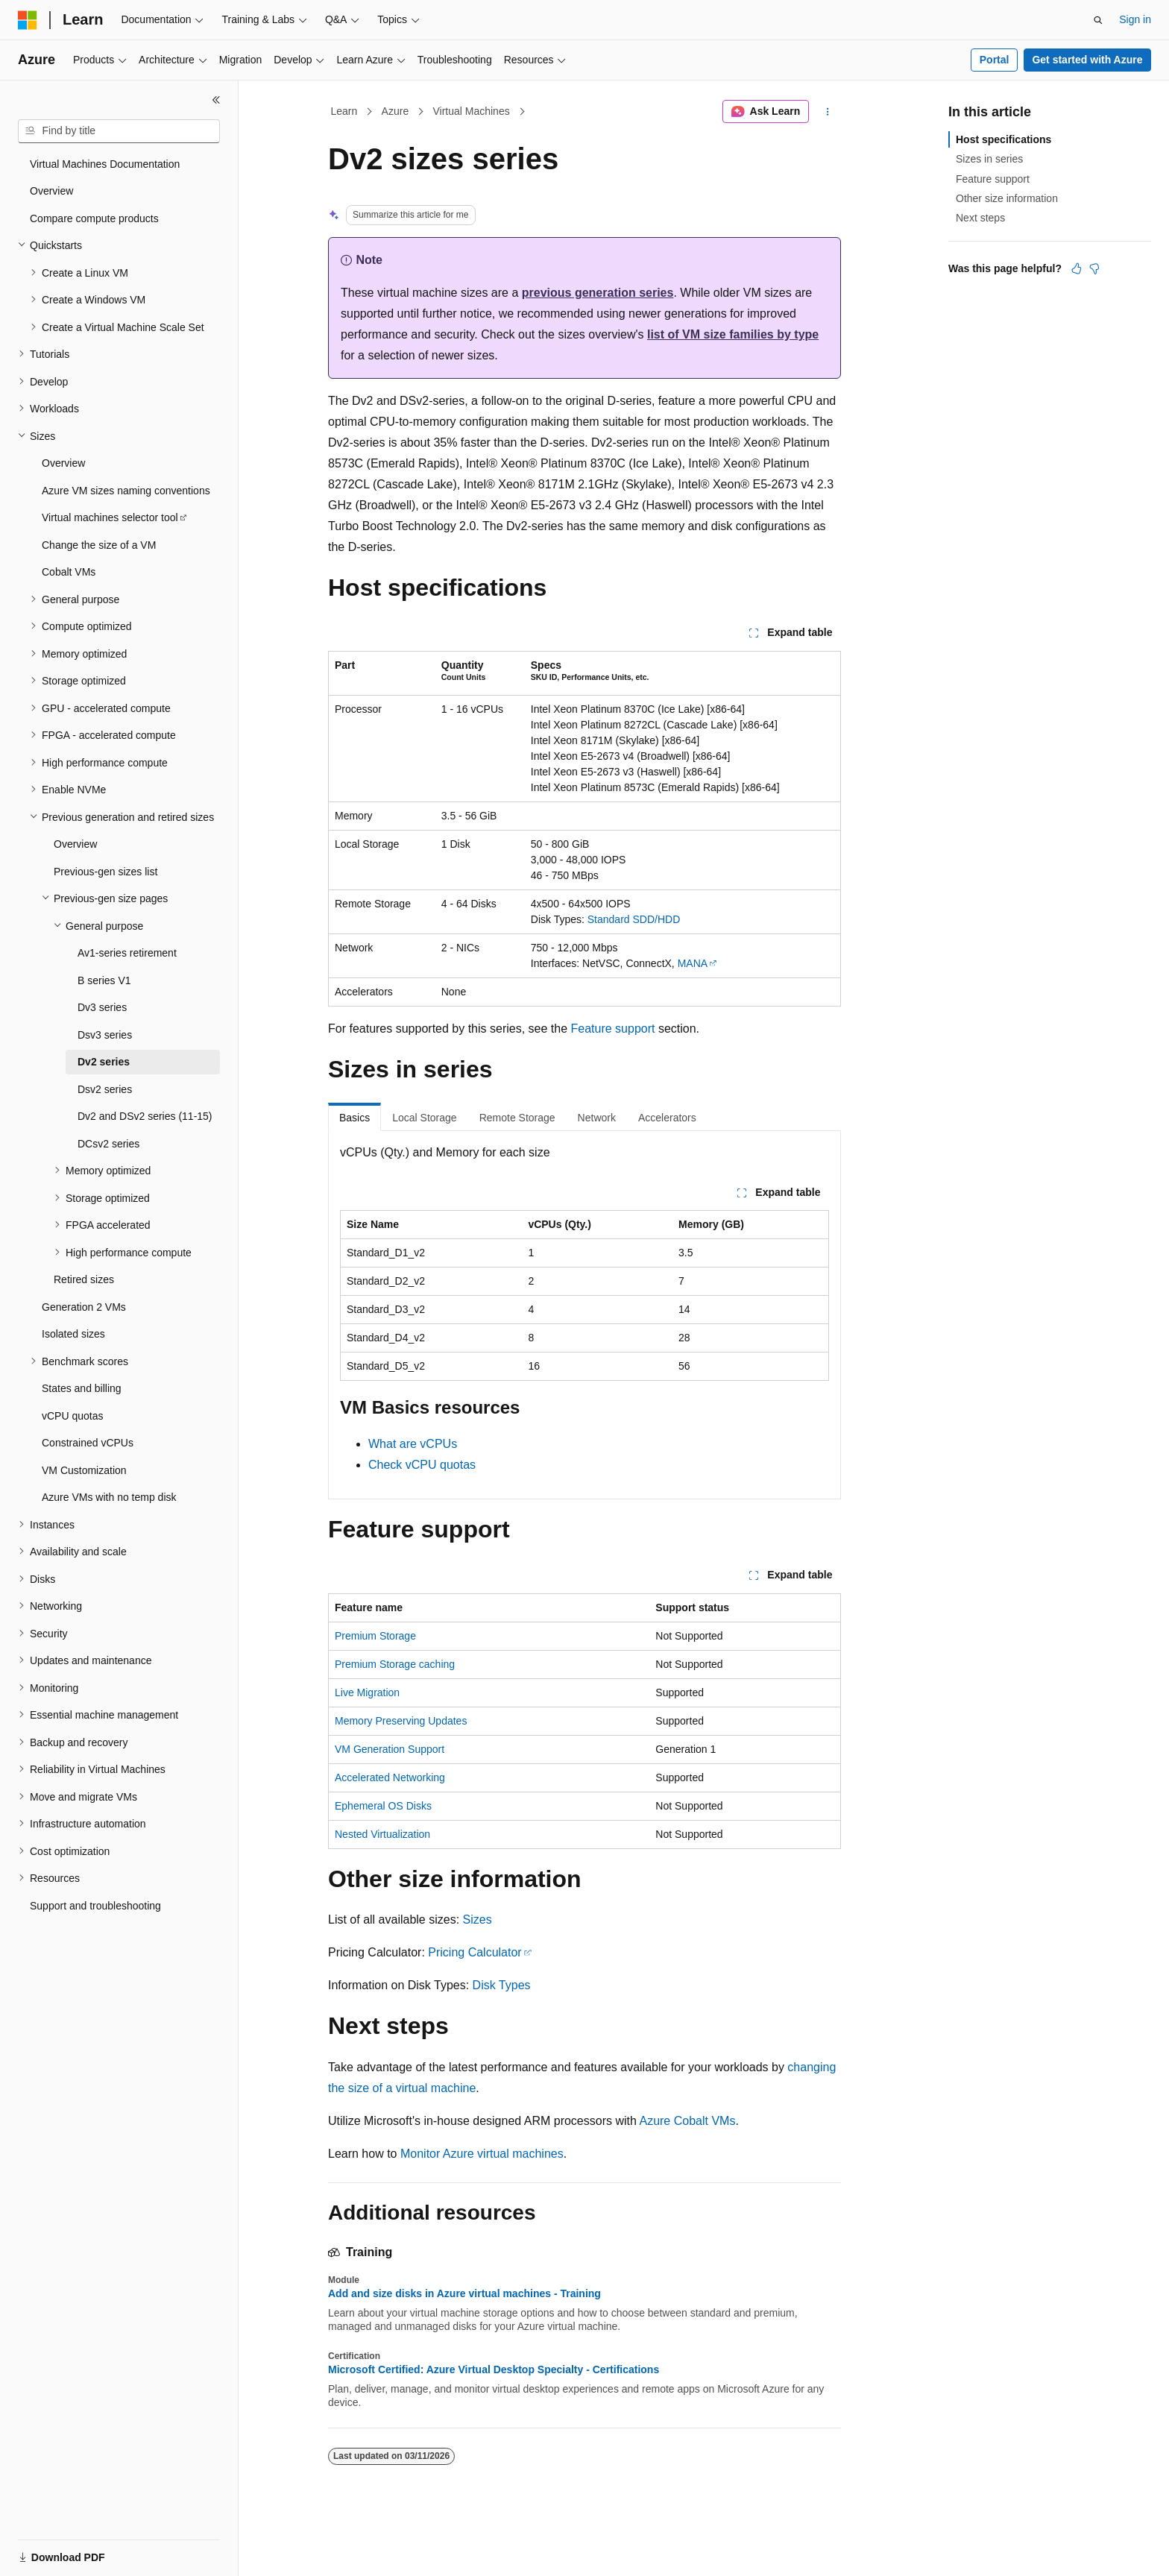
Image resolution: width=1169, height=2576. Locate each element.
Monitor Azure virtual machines (482, 2153)
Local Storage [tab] (424, 1118)
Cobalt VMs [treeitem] (68, 572)
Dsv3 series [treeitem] (105, 1035)
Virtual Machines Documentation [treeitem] (105, 164)
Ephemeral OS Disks (383, 1806)
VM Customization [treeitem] (84, 1470)
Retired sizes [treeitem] (84, 1279)
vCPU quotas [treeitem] (72, 1416)
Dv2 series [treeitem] (104, 1062)
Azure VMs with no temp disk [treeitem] (109, 1497)
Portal (994, 60)
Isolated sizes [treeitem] (73, 1334)
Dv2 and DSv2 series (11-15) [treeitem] (145, 1116)
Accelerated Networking (390, 1777)
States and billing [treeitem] (82, 1388)
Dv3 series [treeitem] (102, 1007)
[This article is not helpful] (1094, 268)
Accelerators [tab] (667, 1118)
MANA (693, 963)
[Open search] (1098, 20)
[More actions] (828, 112)
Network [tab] (597, 1118)
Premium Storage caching (395, 1664)
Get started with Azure (1087, 60)
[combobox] (119, 131)
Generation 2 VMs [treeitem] (84, 1307)
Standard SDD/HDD (634, 919)
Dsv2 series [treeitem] (105, 1089)
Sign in (1135, 19)
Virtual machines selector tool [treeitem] (110, 517)
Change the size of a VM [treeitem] (99, 545)
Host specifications (1003, 139)
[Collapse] (216, 99)
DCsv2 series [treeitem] (108, 1144)
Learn (344, 111)
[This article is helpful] (1077, 268)
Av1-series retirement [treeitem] (127, 953)
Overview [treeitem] (51, 191)
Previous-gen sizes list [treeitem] (105, 872)
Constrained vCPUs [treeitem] (87, 1443)
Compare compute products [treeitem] (94, 218)
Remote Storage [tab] (517, 1118)
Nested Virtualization (382, 1834)
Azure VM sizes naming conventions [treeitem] (126, 491)
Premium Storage (375, 1636)
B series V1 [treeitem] (104, 980)
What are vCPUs (412, 1443)
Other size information (1007, 198)
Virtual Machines (470, 111)
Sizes (477, 1919)
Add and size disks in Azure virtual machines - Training (464, 2293)
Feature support (613, 1028)
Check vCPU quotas (422, 1464)
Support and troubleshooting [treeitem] (95, 1906)
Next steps (980, 218)
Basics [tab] (354, 1118)
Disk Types (502, 1985)
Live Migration (367, 1692)
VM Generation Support (389, 1749)
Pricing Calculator (474, 1952)
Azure (395, 111)
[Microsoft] (27, 20)
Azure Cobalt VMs (687, 2120)
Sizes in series (989, 159)
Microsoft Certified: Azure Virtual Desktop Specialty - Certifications (493, 2369)
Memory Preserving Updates (401, 1721)
